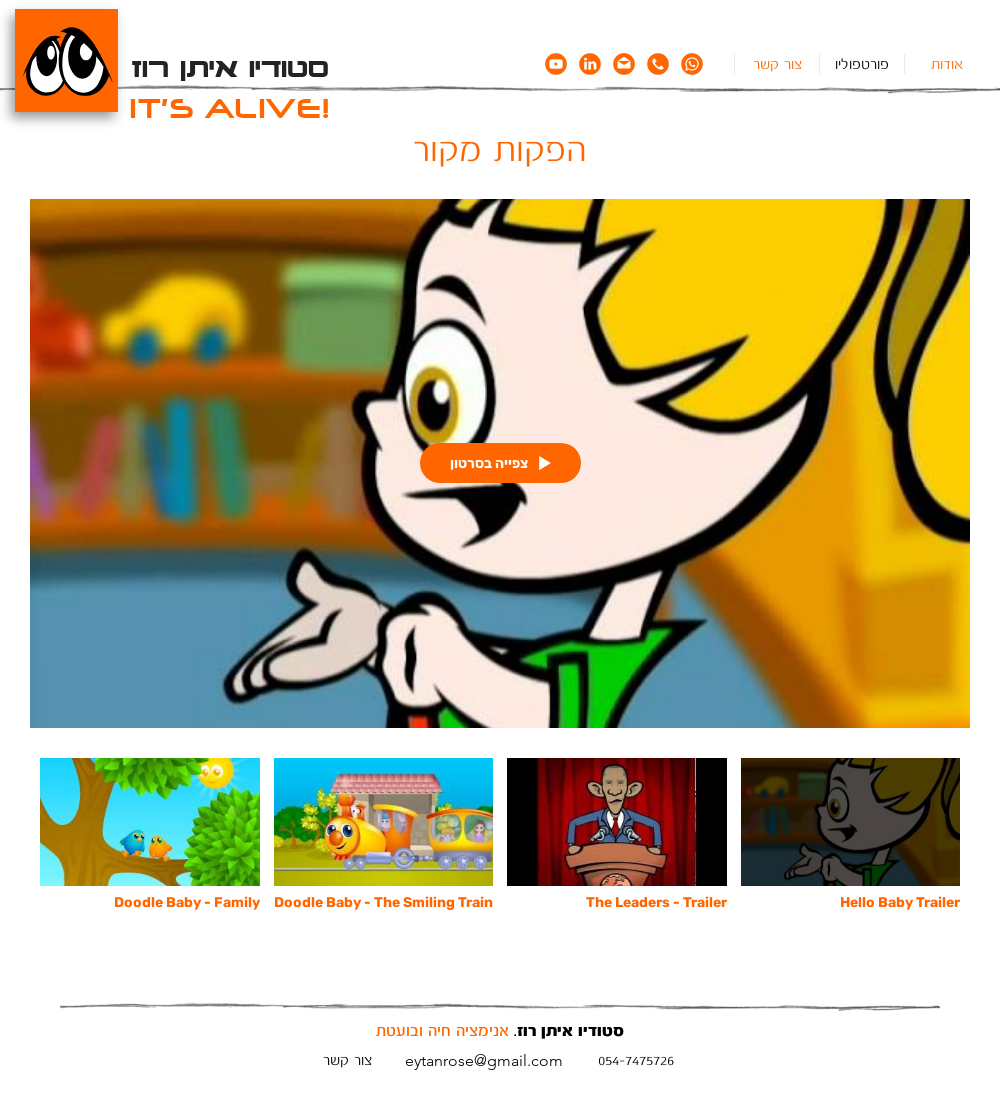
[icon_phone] (658, 64)
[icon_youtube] (556, 64)
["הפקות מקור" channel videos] (500, 846)
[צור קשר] (347, 1060)
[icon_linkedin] (590, 64)
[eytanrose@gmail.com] (483, 1060)
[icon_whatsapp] (692, 64)
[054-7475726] (636, 1060)
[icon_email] (624, 64)
